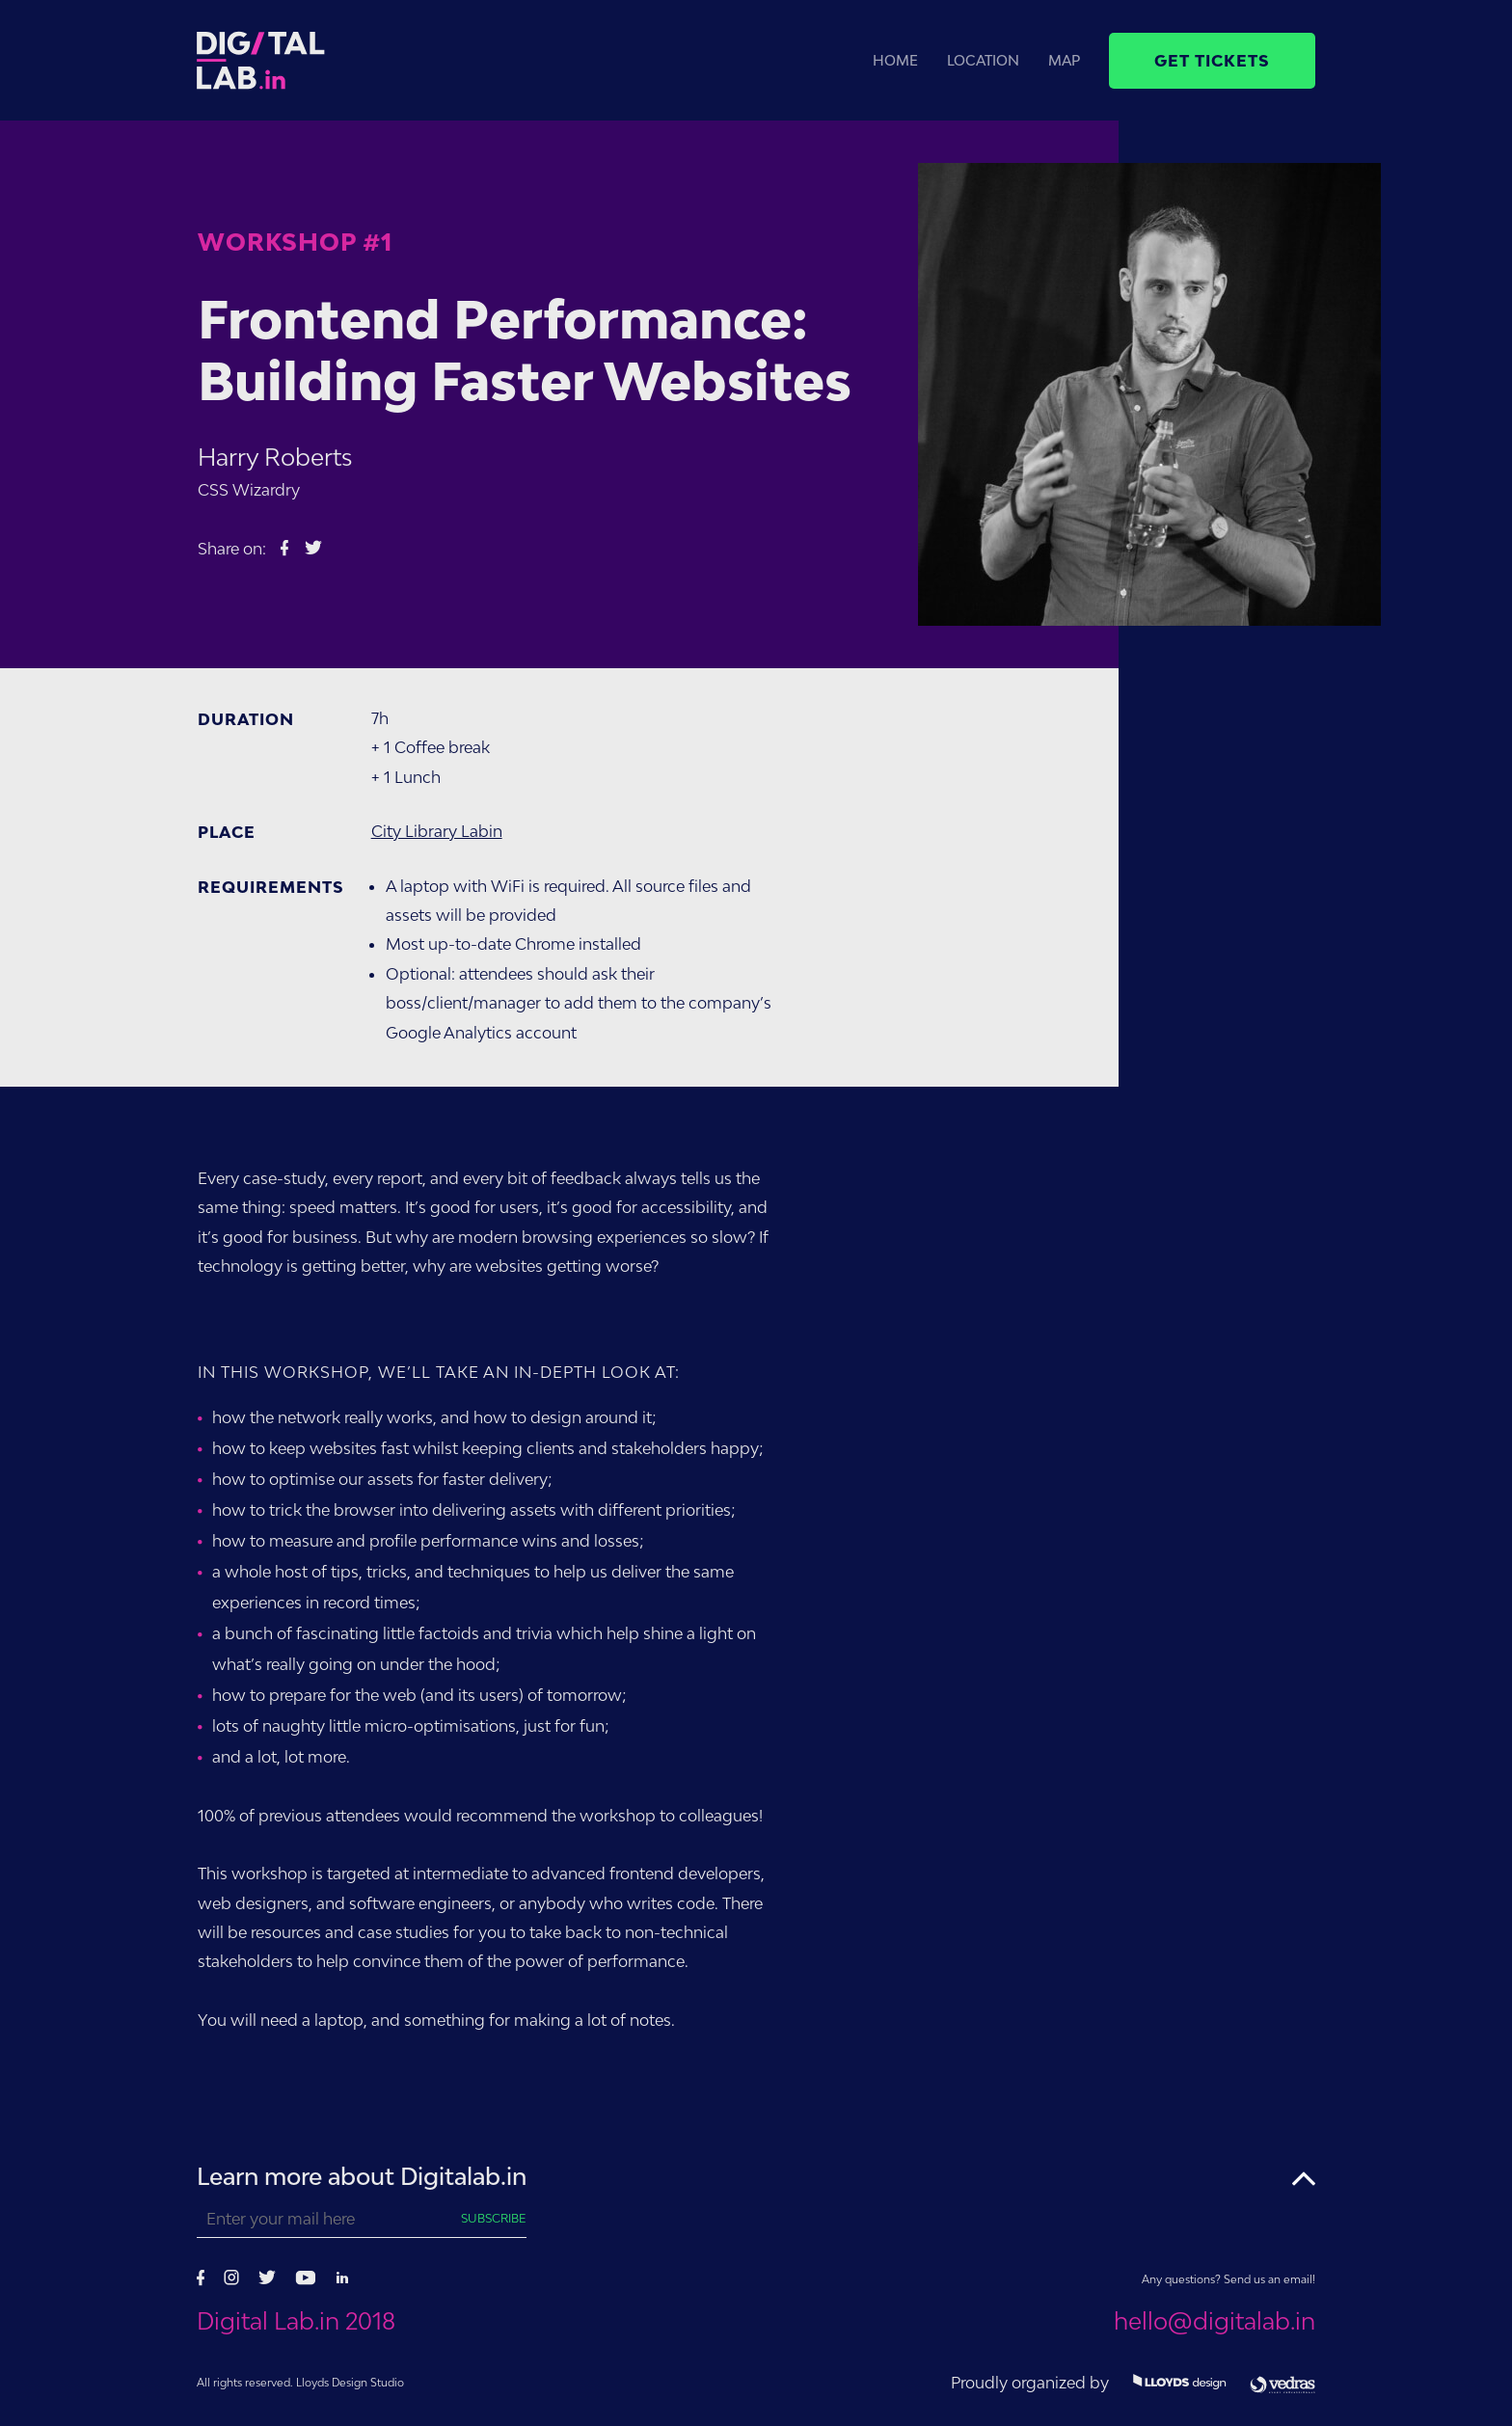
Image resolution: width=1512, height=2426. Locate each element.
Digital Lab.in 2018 (296, 2320)
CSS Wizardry (249, 489)
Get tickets (1212, 60)
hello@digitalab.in (1214, 2320)
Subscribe (493, 2218)
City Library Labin (436, 831)
